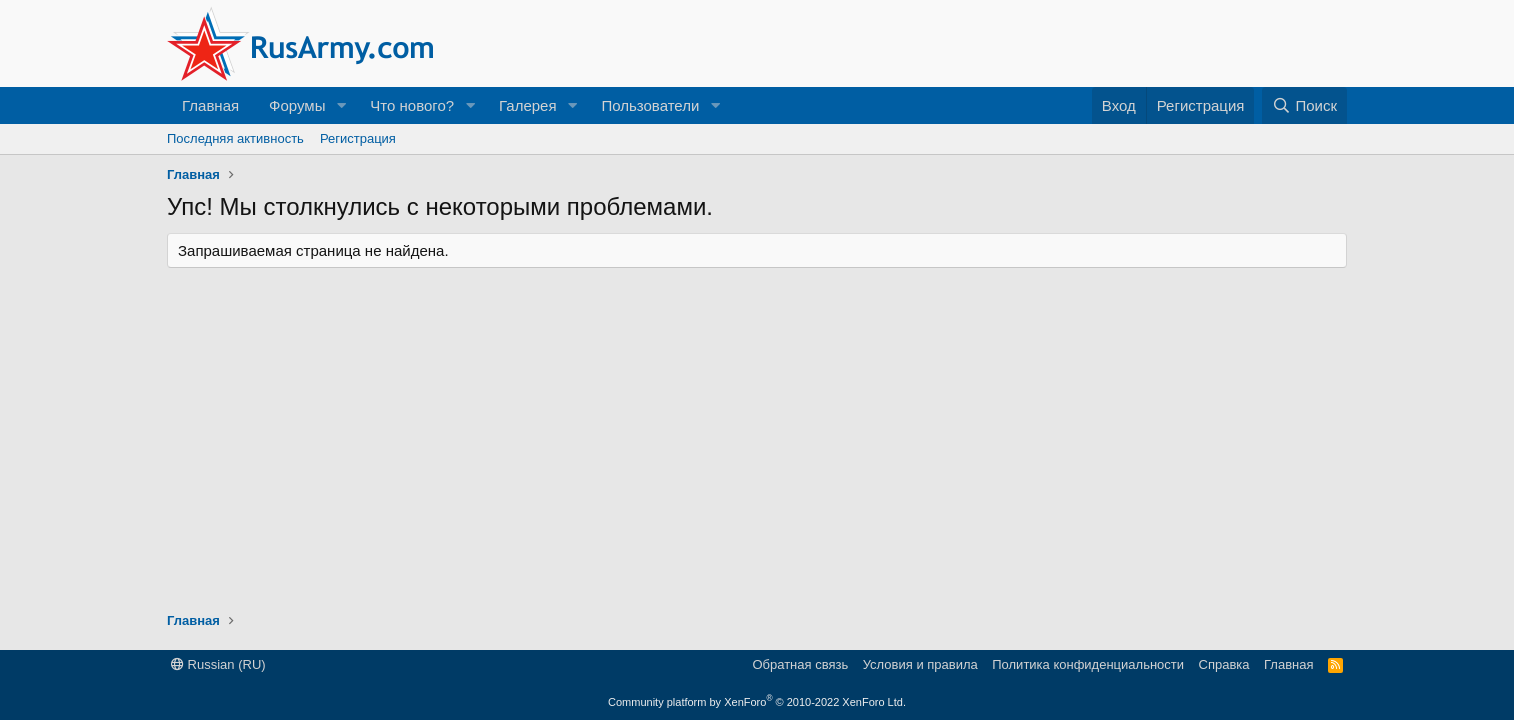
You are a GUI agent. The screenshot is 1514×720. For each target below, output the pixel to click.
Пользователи (650, 105)
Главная (210, 105)
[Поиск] (1304, 105)
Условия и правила (920, 664)
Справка (1224, 664)
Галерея (528, 105)
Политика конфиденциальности (1088, 664)
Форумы (297, 105)
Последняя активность (235, 138)
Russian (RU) (218, 664)
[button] (341, 105)
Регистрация (358, 138)
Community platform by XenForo (757, 702)
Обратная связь (800, 664)
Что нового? (412, 105)
